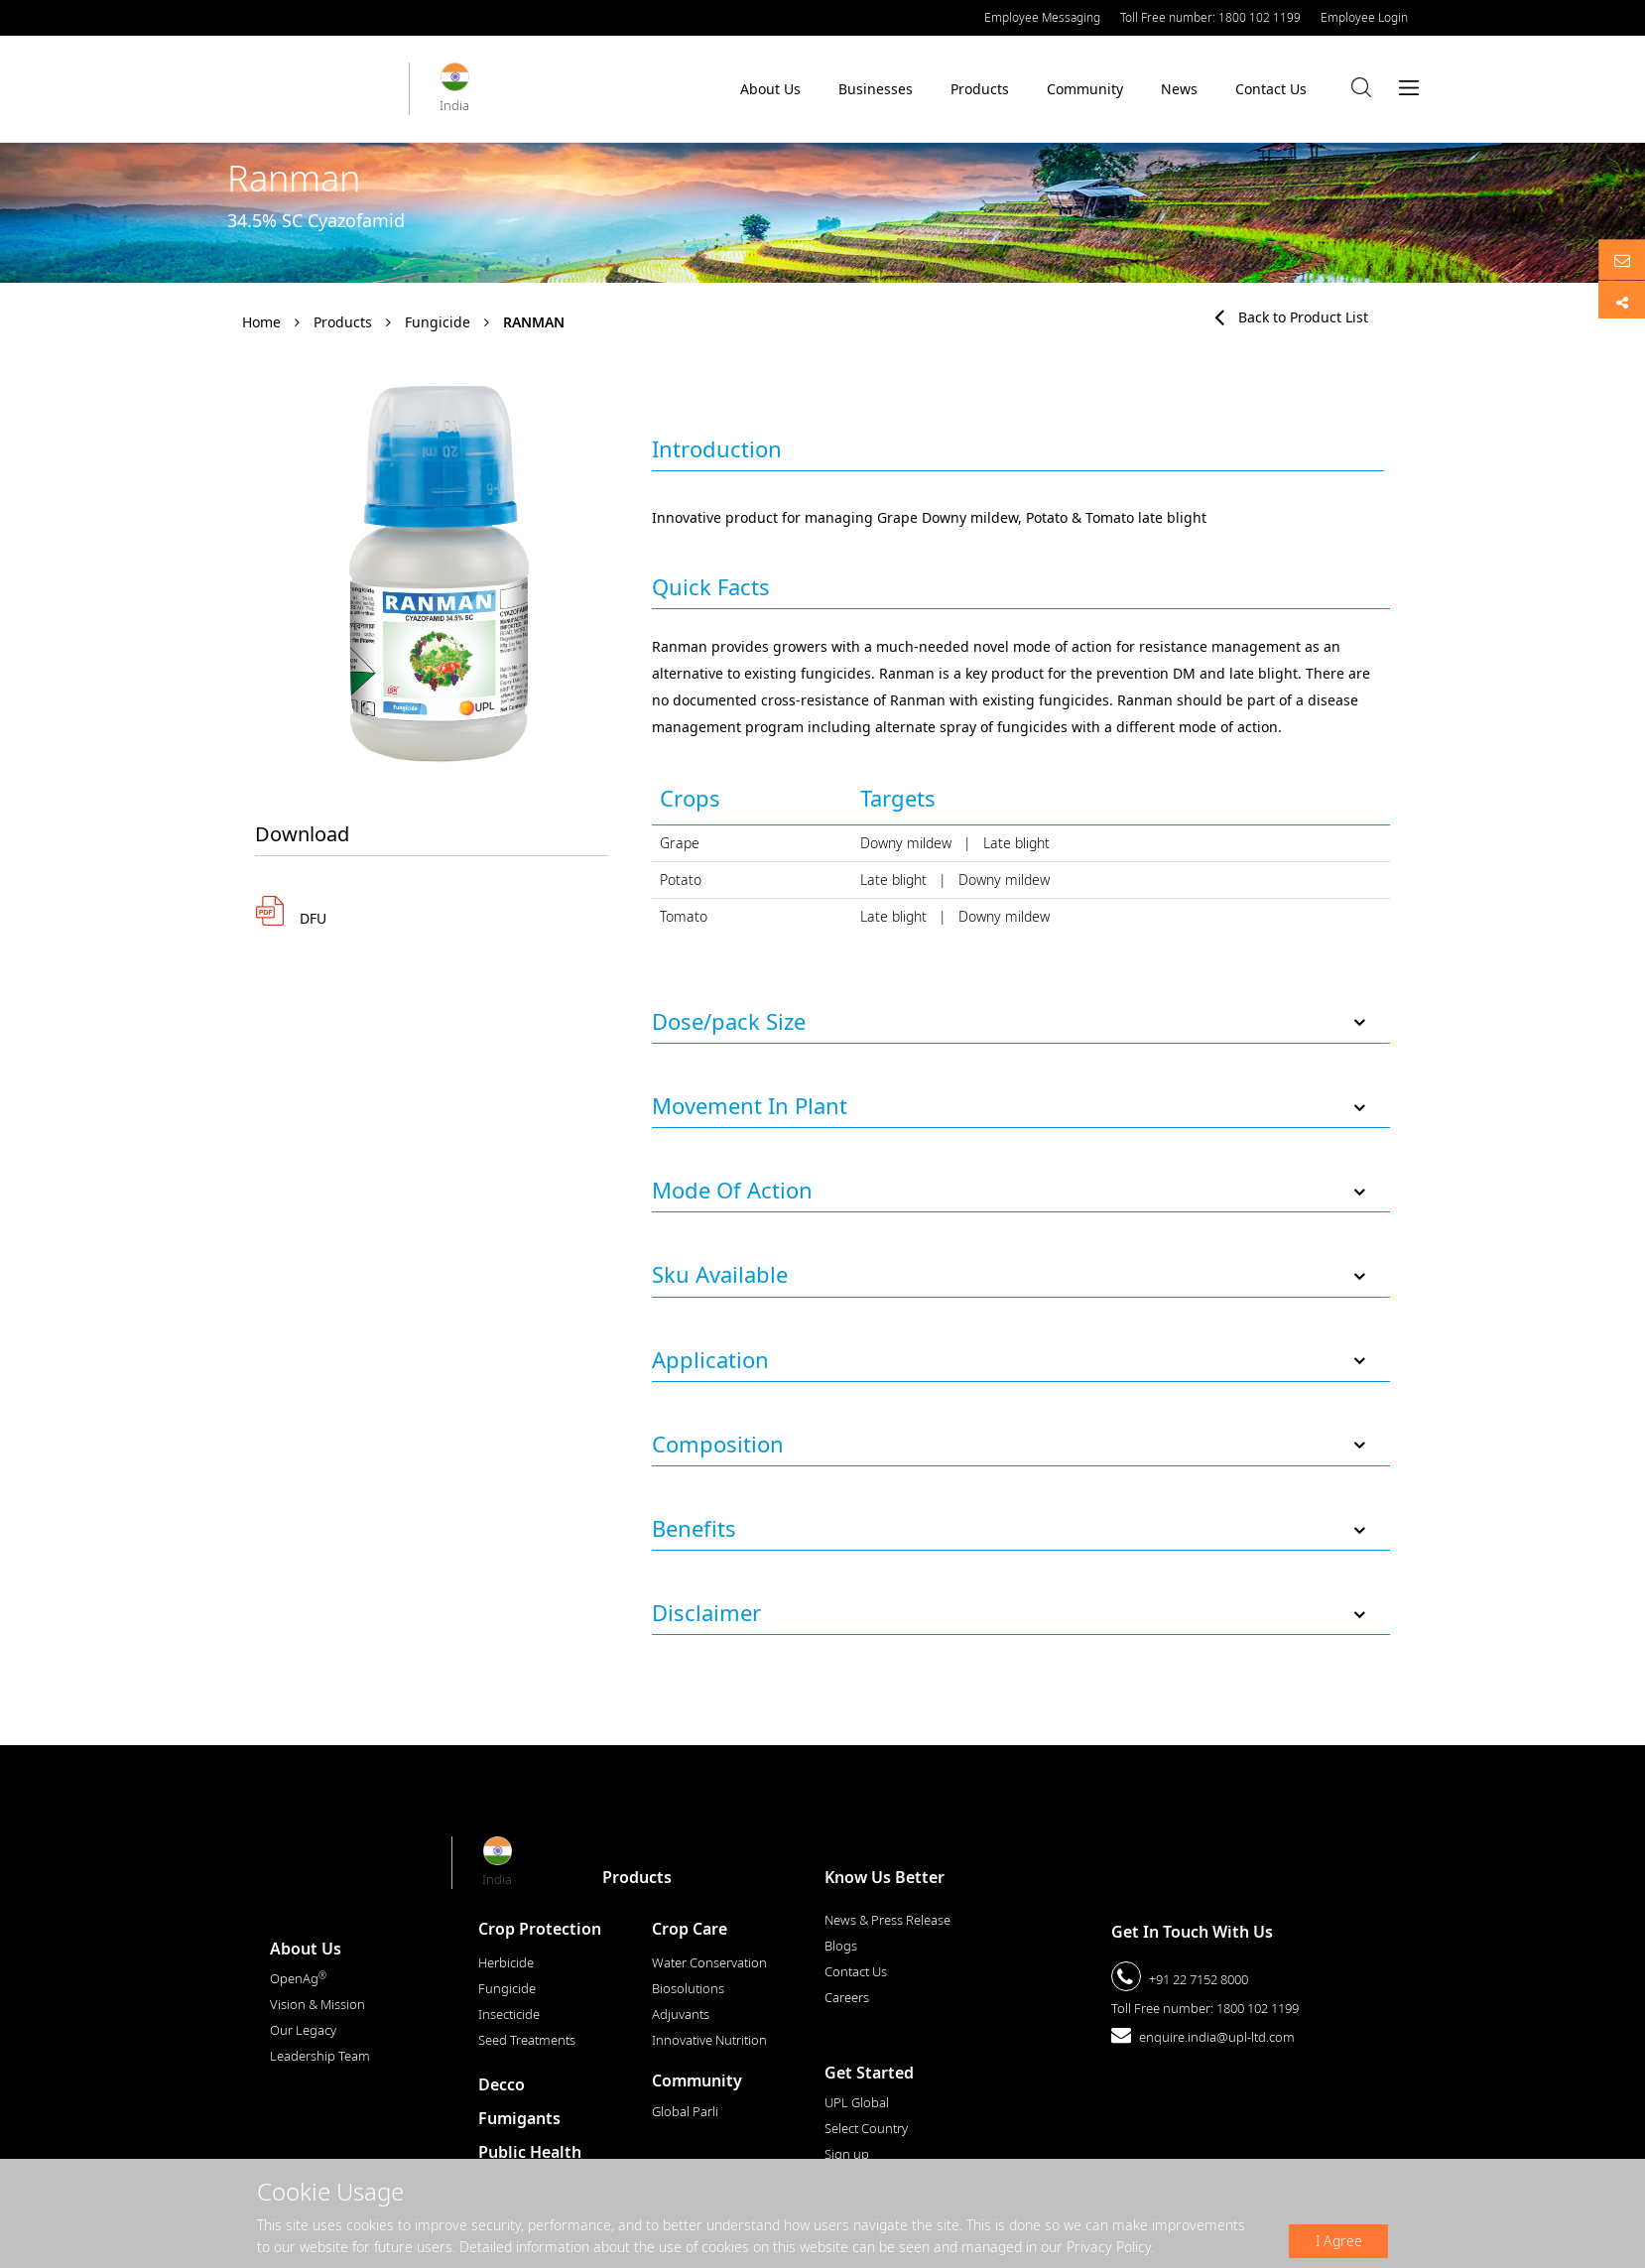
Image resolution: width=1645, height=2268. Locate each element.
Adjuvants (680, 2014)
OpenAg (298, 1978)
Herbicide (506, 1962)
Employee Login (1364, 17)
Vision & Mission (317, 2004)
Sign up (846, 2154)
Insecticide (509, 2014)
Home (261, 322)
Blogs (840, 1945)
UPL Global (856, 2102)
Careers (846, 1997)
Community (1085, 93)
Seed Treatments (526, 2040)
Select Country (866, 2128)
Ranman (534, 322)
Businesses (875, 93)
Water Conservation (709, 1962)
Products (979, 88)
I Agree (1339, 2240)
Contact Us (1271, 88)
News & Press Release (887, 1920)
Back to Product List (1291, 317)
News (1179, 88)
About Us (770, 93)
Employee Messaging (1042, 17)
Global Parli (685, 2111)
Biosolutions (688, 1988)
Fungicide (437, 322)
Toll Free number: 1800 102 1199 (1210, 17)
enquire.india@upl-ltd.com (1217, 2037)
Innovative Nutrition (709, 2040)
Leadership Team (320, 2056)
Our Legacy (303, 2030)
